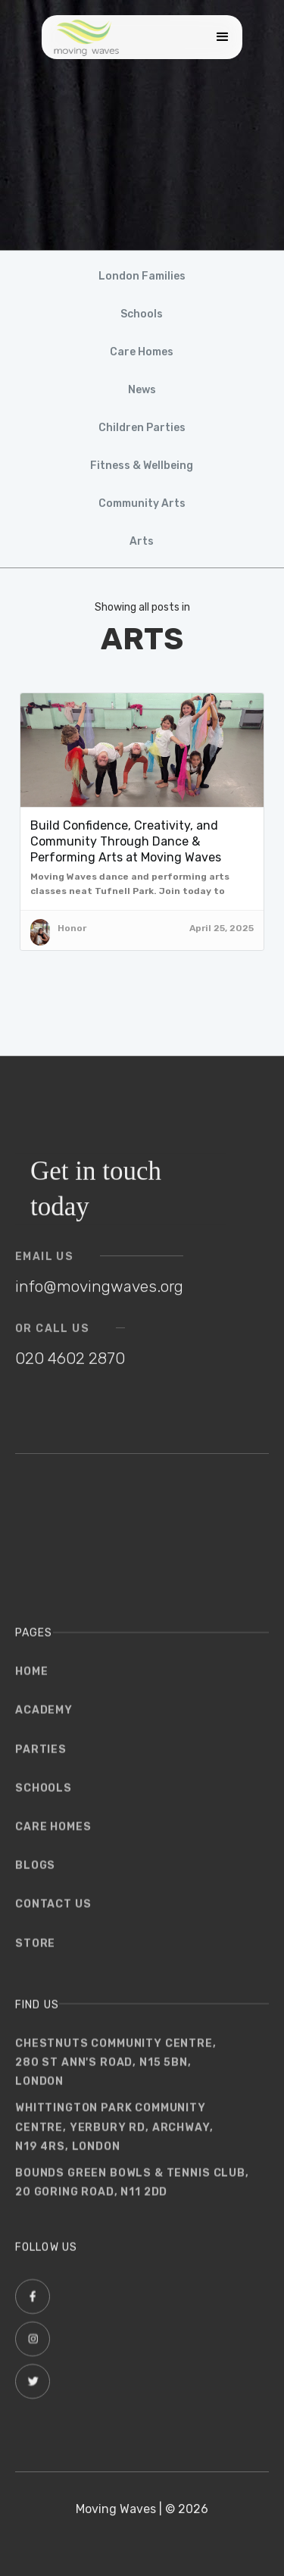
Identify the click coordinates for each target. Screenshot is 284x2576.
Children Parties (142, 427)
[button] (219, 37)
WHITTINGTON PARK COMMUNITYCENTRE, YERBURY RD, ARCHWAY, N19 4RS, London (114, 2134)
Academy (44, 1718)
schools (43, 1795)
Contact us (53, 1911)
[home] (86, 37)
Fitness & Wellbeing (141, 465)
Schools (141, 314)
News (142, 389)
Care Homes (141, 351)
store (35, 1950)
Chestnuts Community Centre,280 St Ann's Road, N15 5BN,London (116, 2069)
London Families (142, 276)
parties (41, 1756)
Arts (142, 541)
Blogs (35, 1873)
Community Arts (142, 503)
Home (31, 1679)
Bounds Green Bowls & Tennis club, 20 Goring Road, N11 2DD (132, 2190)
